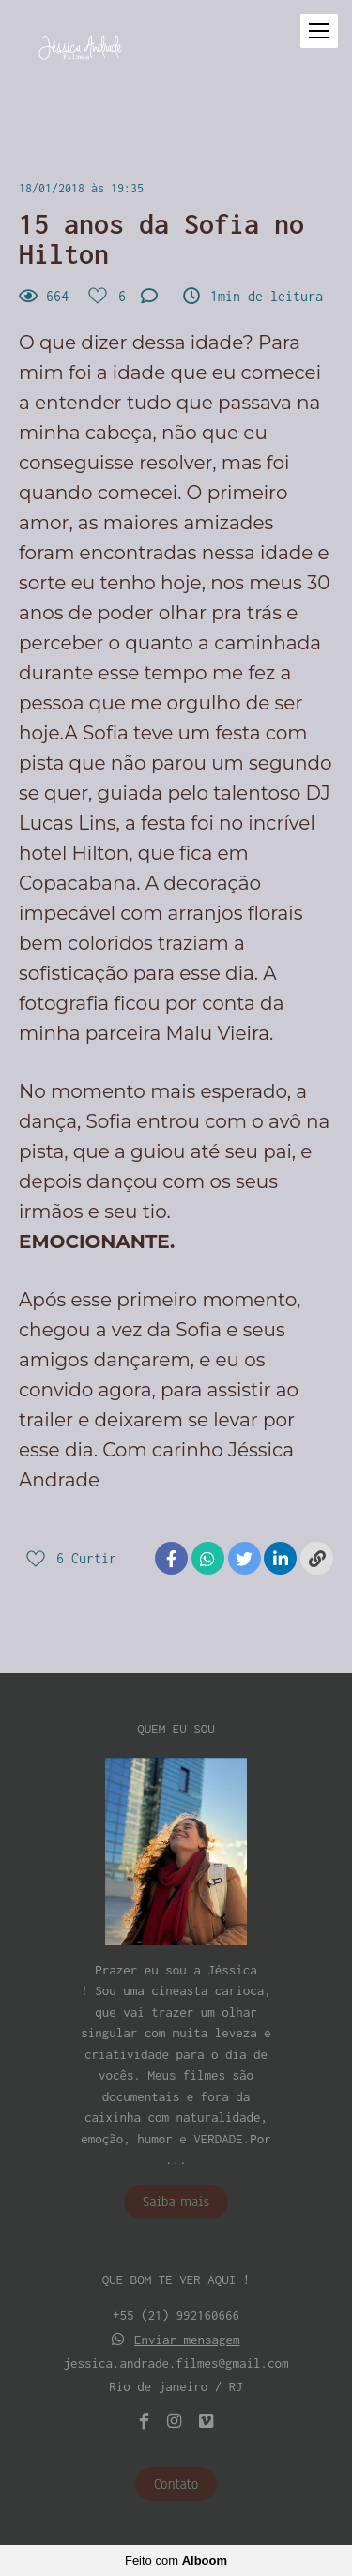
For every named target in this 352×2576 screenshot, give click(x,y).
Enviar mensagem (187, 2340)
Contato (176, 2484)
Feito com (176, 2560)
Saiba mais (176, 2201)
